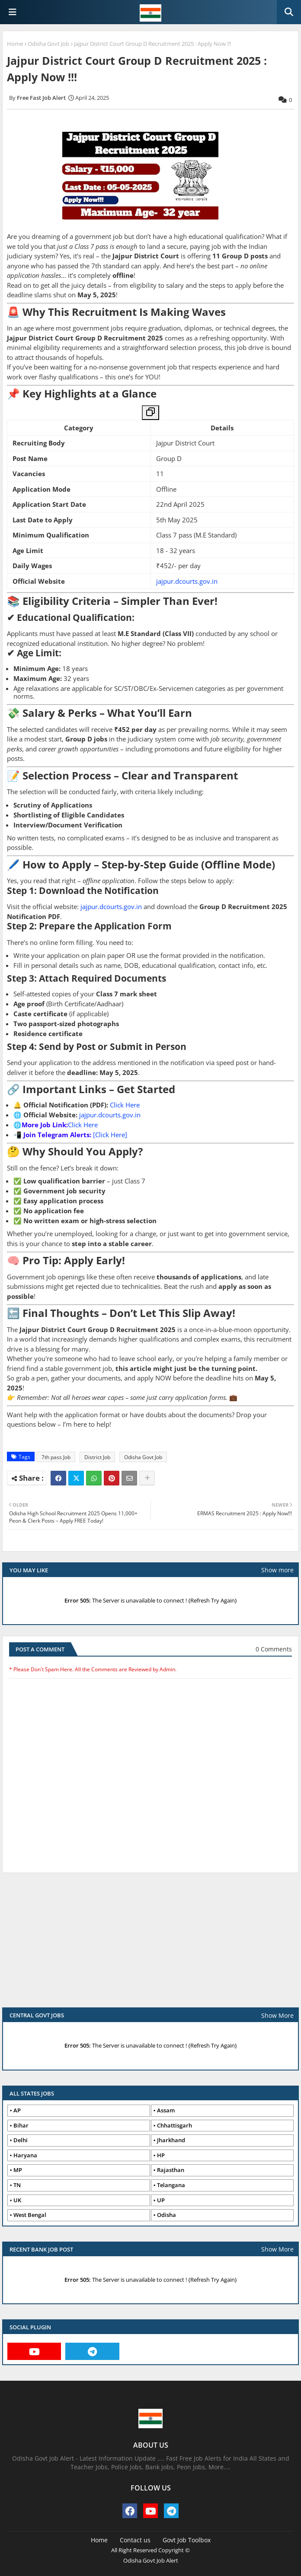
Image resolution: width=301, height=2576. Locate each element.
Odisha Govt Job (48, 44)
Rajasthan (170, 2170)
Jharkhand (171, 2140)
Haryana (25, 2155)
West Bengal (29, 2215)
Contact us (135, 2540)
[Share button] (147, 1478)
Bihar (21, 2125)
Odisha (166, 2215)
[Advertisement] (150, 1944)
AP (17, 2110)
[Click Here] (110, 1134)
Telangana (171, 2185)
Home (15, 44)
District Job (97, 1457)
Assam (166, 2110)
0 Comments (274, 1649)
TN (17, 2185)
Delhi (20, 2140)
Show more (277, 1570)
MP (17, 2170)
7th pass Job (56, 1457)
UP (161, 2200)
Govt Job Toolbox (187, 2540)
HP (161, 2155)
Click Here (125, 1104)
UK (17, 2200)
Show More (277, 2015)
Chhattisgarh (174, 2125)
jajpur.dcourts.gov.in (187, 581)
